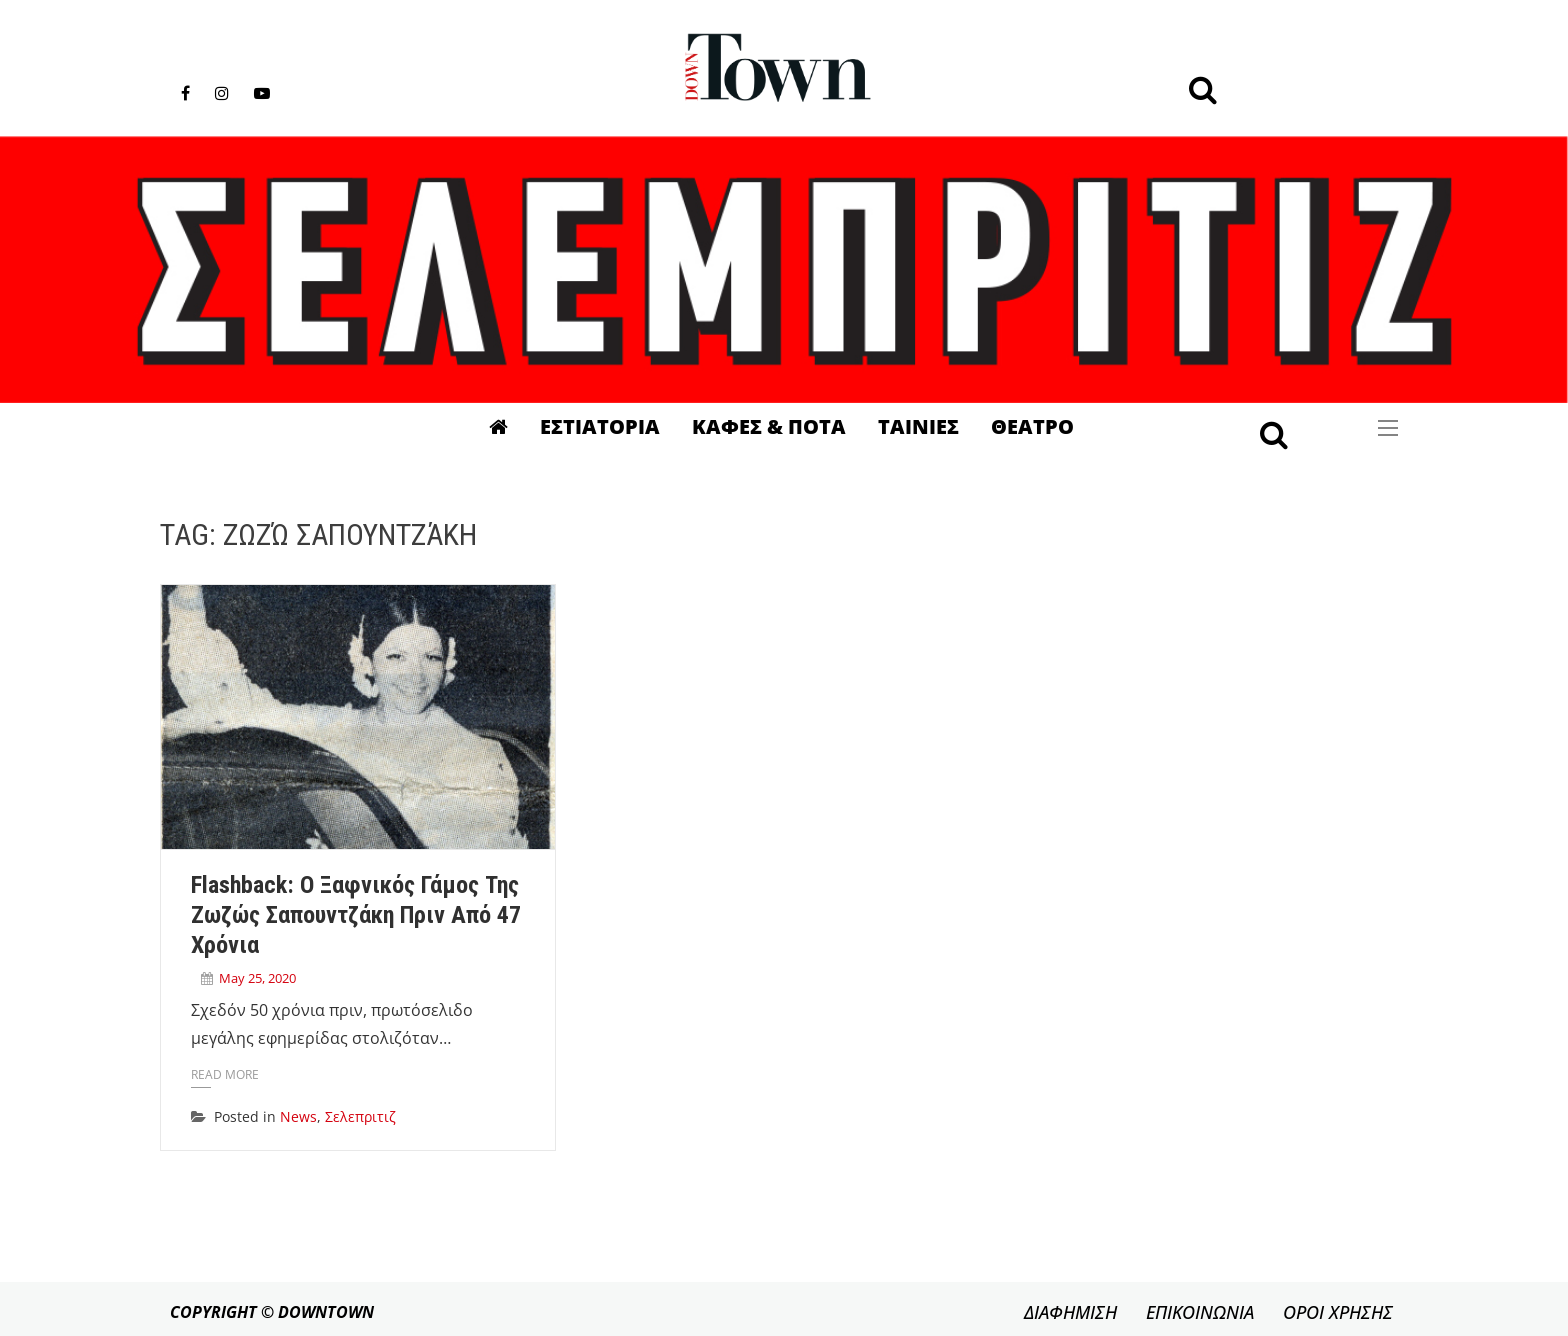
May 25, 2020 (257, 978)
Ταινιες (918, 426)
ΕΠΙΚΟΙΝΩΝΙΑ (1200, 1312)
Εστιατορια (600, 426)
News (298, 1116)
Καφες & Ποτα (769, 426)
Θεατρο (1032, 426)
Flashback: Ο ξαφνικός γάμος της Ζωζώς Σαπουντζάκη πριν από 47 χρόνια (356, 915)
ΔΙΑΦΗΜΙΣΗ (1070, 1312)
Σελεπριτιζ (360, 1116)
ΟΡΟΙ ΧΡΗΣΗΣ (1338, 1312)
